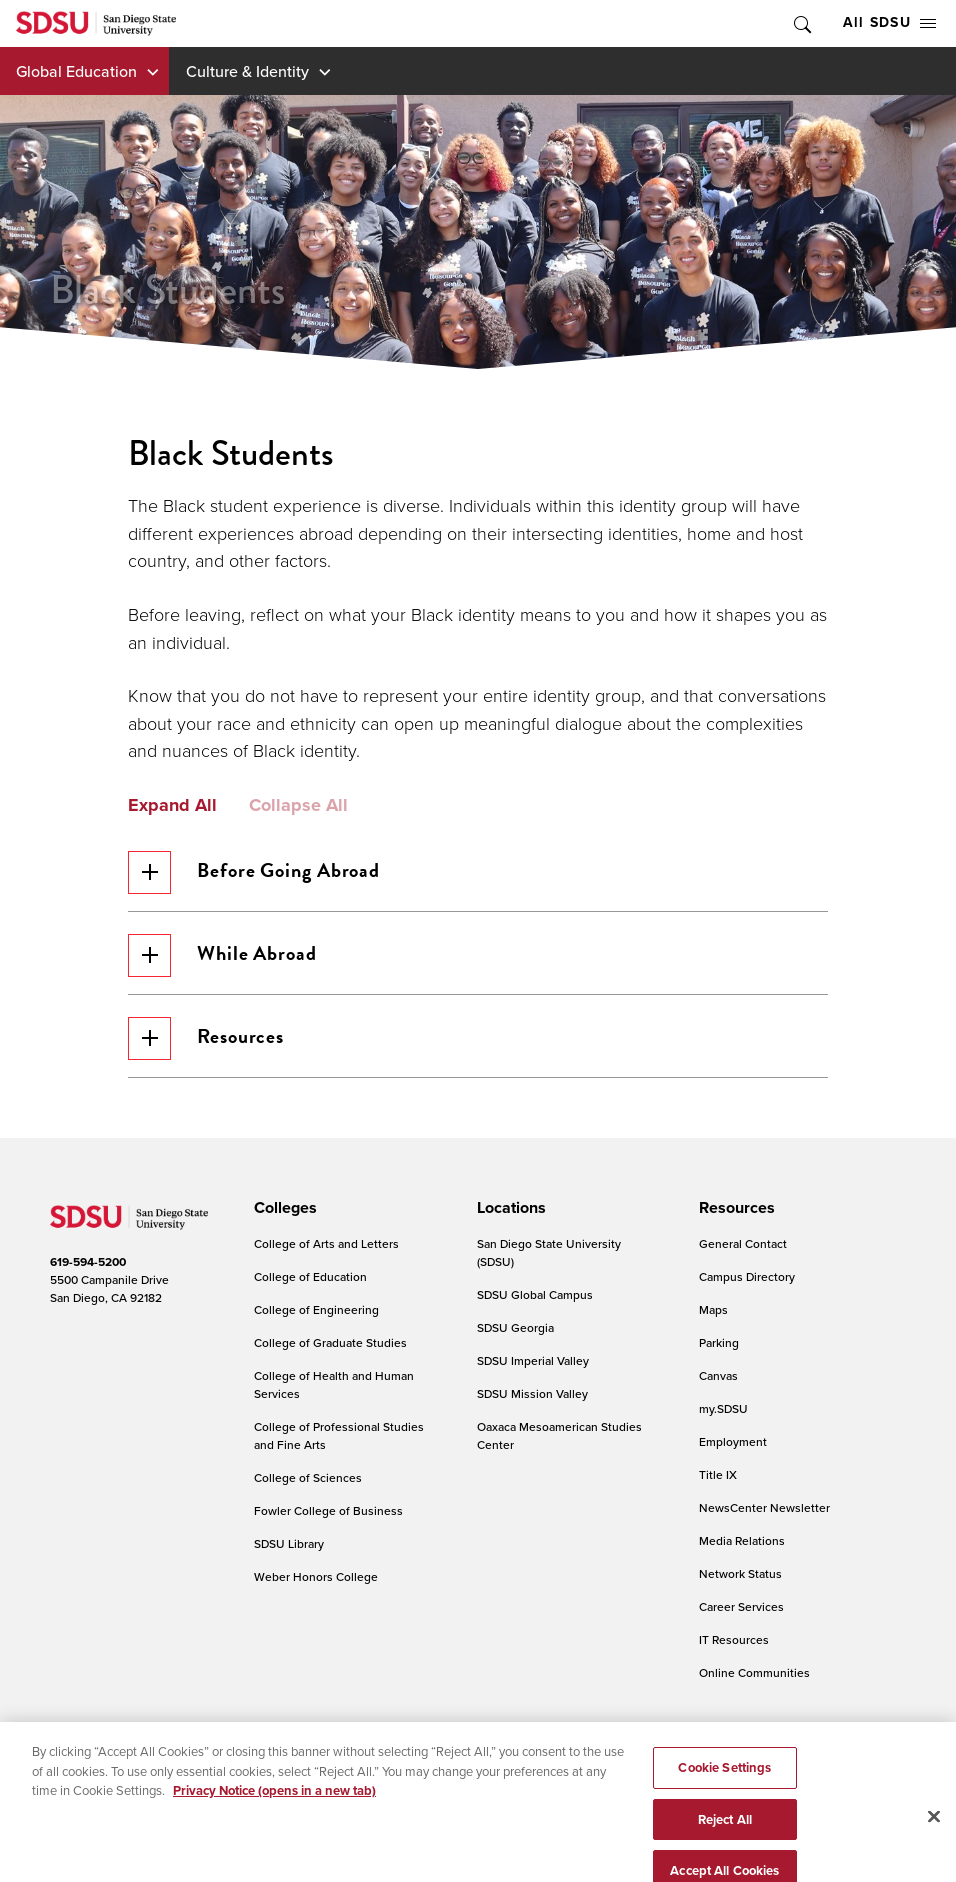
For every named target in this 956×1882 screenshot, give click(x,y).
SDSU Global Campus (535, 1294)
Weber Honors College (316, 1576)
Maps (713, 1309)
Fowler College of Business (328, 1510)
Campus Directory (747, 1276)
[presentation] (282, 1208)
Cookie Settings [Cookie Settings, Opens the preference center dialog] (724, 1788)
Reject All (725, 1839)
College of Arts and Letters (326, 1243)
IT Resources (734, 1639)
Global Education (76, 71)
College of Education (310, 1276)
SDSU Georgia (515, 1327)
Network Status (740, 1573)
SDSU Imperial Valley (533, 1360)
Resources (206, 1038)
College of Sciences (308, 1477)
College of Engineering (316, 1309)
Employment (733, 1441)
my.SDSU (723, 1408)
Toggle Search (801, 23)
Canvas (718, 1375)
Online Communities (754, 1672)
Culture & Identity (247, 71)
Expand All (172, 806)
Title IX (718, 1474)
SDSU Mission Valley (532, 1393)
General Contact (743, 1243)
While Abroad (222, 955)
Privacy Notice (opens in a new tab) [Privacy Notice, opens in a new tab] (274, 1811)
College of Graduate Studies (330, 1342)
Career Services (741, 1606)
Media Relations (742, 1540)
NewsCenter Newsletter (764, 1507)
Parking (719, 1342)
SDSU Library (289, 1543)
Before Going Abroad (254, 872)
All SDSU (889, 22)
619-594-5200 (88, 1262)
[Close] (934, 1837)
